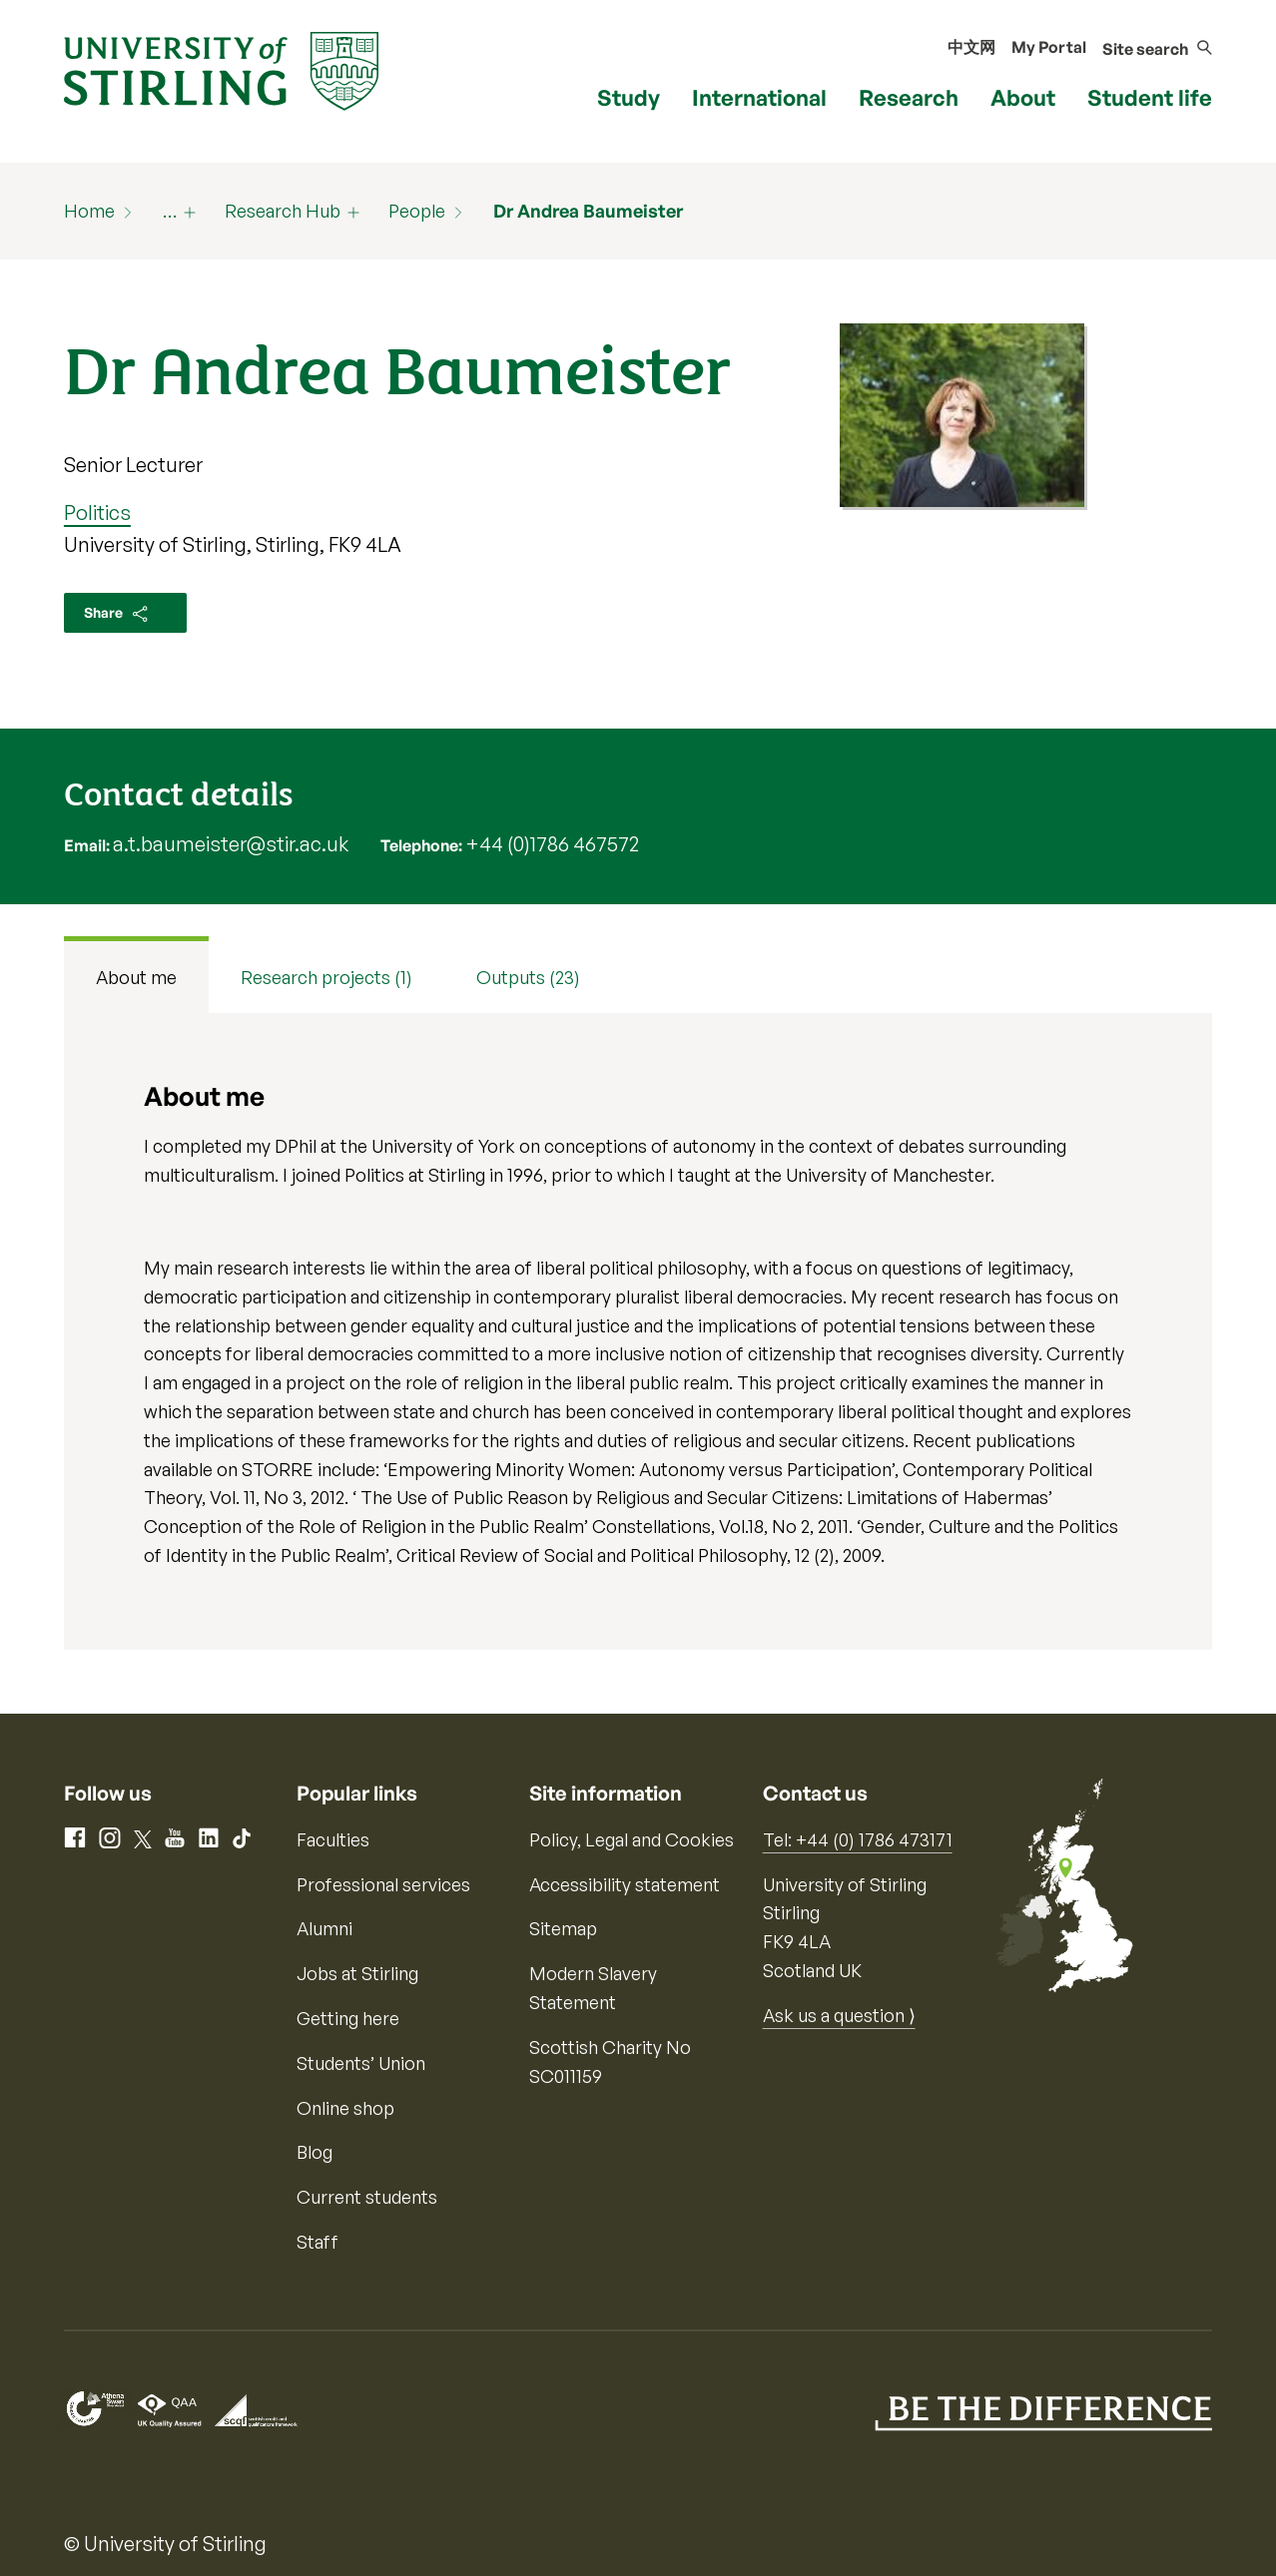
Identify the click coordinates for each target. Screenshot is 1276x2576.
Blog (314, 2152)
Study (628, 97)
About (1022, 97)
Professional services (383, 1884)
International (759, 97)
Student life (1149, 97)
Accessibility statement (624, 1884)
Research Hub (282, 211)
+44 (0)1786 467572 (552, 843)
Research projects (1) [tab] (326, 977)
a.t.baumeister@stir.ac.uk (230, 843)
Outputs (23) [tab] (528, 977)
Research (908, 97)
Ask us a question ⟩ (839, 2015)
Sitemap (563, 1928)
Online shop (345, 2108)
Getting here (348, 2018)
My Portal (1048, 47)
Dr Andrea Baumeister (588, 211)
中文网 (971, 47)
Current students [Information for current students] (367, 2197)
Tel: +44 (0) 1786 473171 (858, 1839)
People (416, 211)
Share (117, 614)
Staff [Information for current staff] (317, 2242)
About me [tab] (136, 977)
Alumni (324, 1928)
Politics (97, 512)
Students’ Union (361, 2063)
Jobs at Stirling (357, 1973)
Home (89, 211)
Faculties (333, 1839)
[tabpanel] (638, 1331)
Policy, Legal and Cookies (631, 1839)
